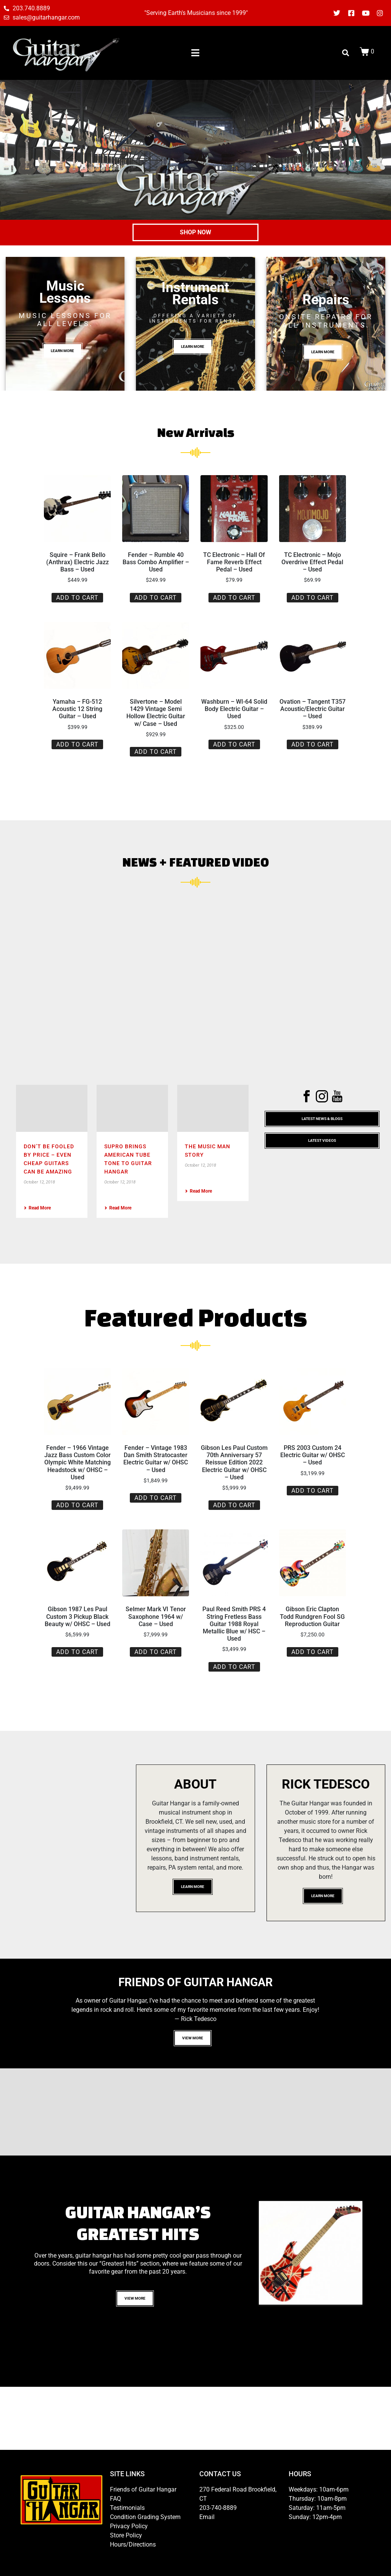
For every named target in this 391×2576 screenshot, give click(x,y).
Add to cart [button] (77, 597)
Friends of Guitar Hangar (143, 2489)
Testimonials (127, 2507)
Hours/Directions (133, 2544)
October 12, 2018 (39, 1182)
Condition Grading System (145, 2517)
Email (207, 2517)
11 (310, 2322)
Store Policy (126, 2535)
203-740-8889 (218, 2507)
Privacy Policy (129, 2526)
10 (355, 2312)
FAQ (115, 2498)
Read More (37, 1208)
